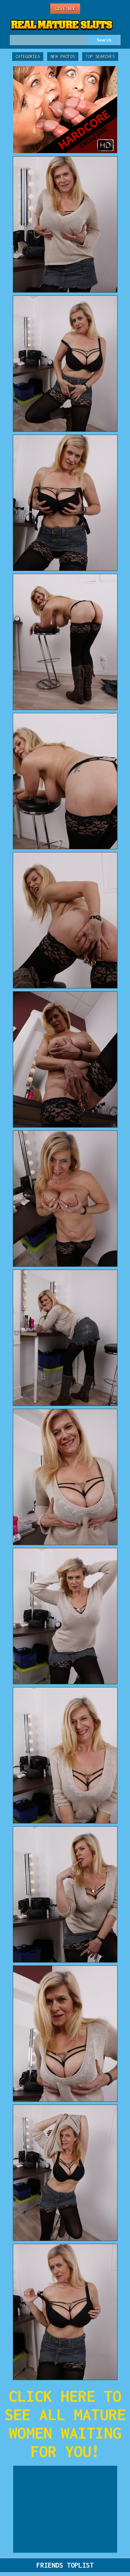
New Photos (63, 56)
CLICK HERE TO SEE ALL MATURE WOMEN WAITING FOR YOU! (65, 2423)
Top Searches (100, 56)
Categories (28, 56)
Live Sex (65, 8)
